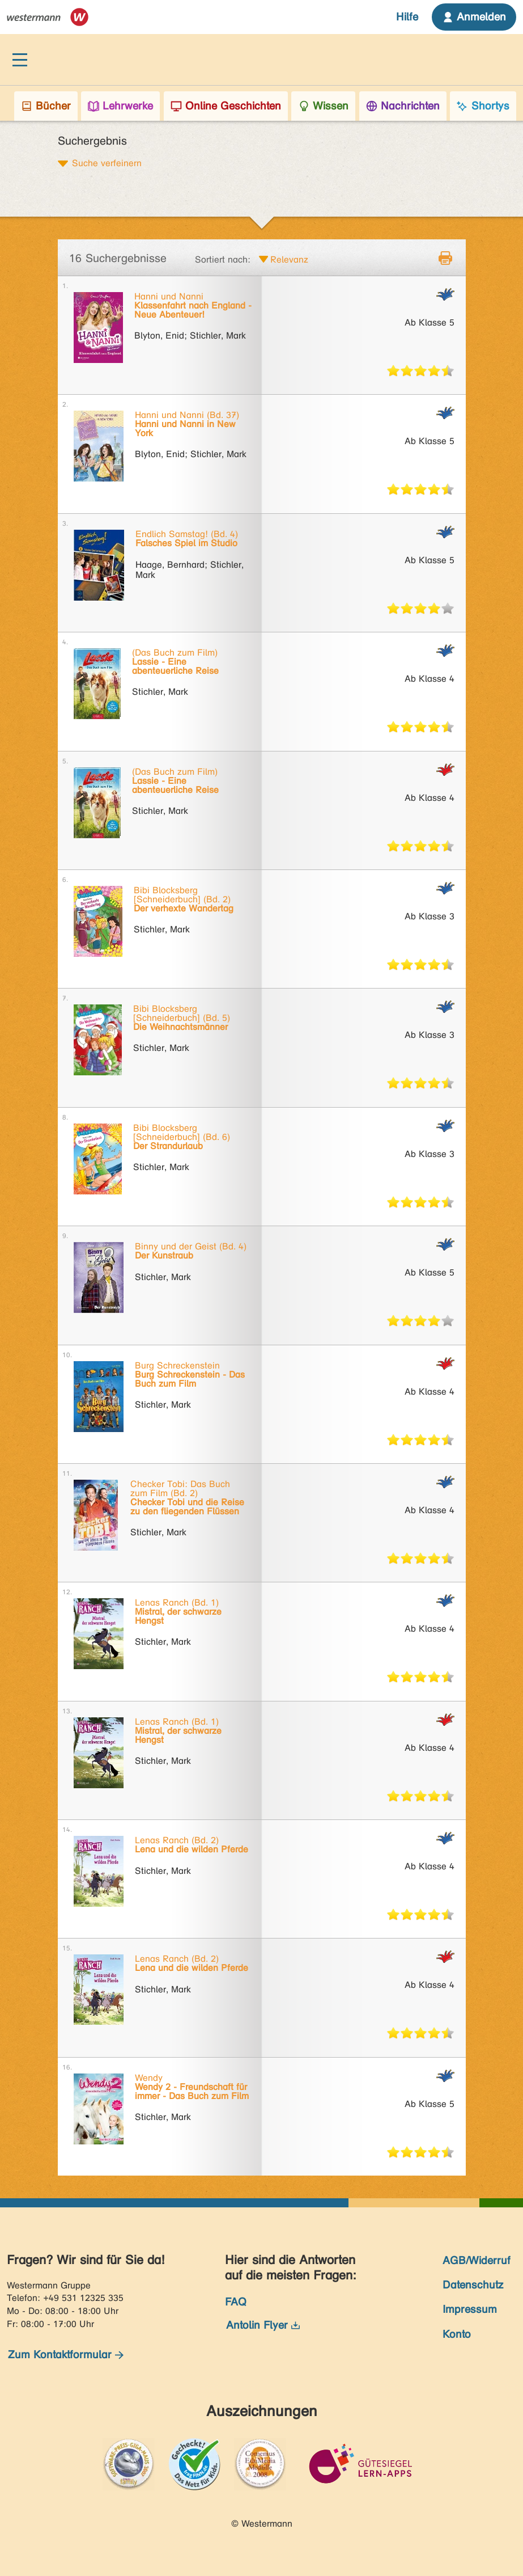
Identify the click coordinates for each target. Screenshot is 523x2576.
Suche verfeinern (107, 163)
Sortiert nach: (222, 259)
